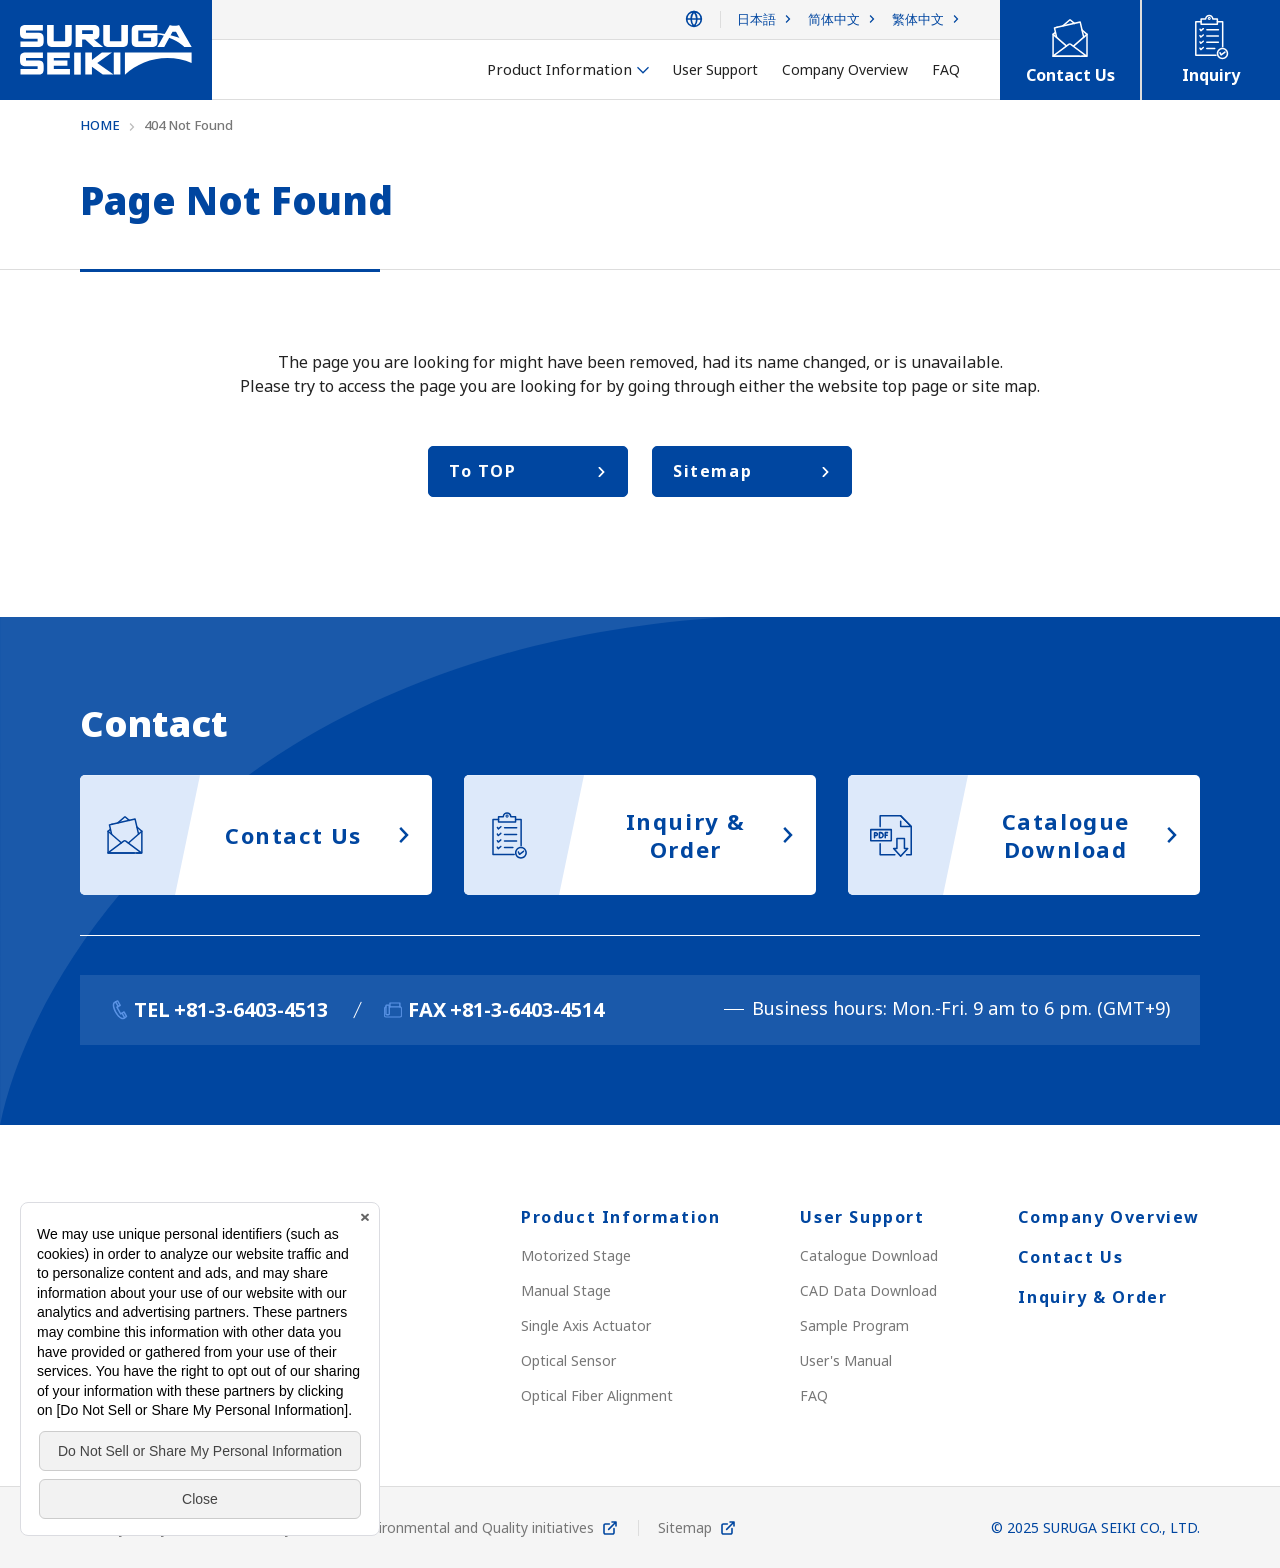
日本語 (756, 19)
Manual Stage (566, 1290)
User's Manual (846, 1360)
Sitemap (685, 1527)
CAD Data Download (868, 1290)
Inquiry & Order (1092, 1297)
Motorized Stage (576, 1255)
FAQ (814, 1395)
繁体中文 (918, 19)
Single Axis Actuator (586, 1325)
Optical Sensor (568, 1360)
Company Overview (1109, 1217)
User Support (862, 1217)
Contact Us (1070, 1257)
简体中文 (834, 19)
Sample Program (854, 1325)
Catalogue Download (869, 1255)
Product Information (620, 1217)
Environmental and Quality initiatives (475, 1527)
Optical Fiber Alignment (597, 1395)
